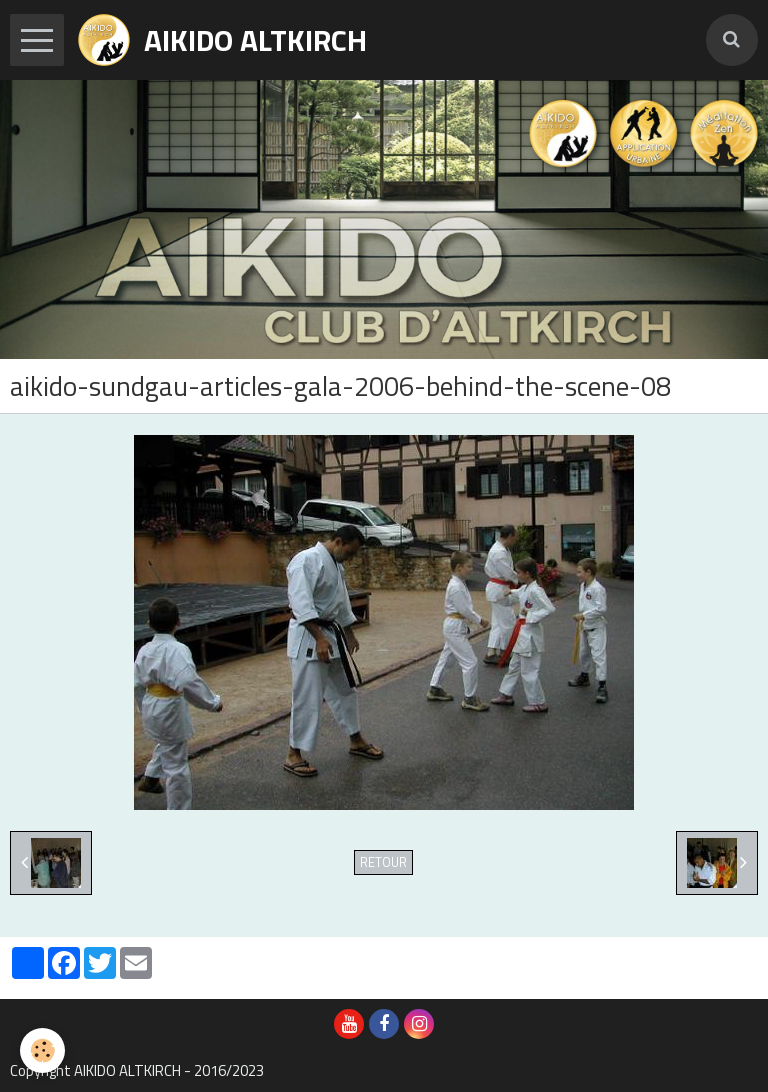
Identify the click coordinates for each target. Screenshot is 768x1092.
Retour (383, 862)
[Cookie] (42, 1050)
